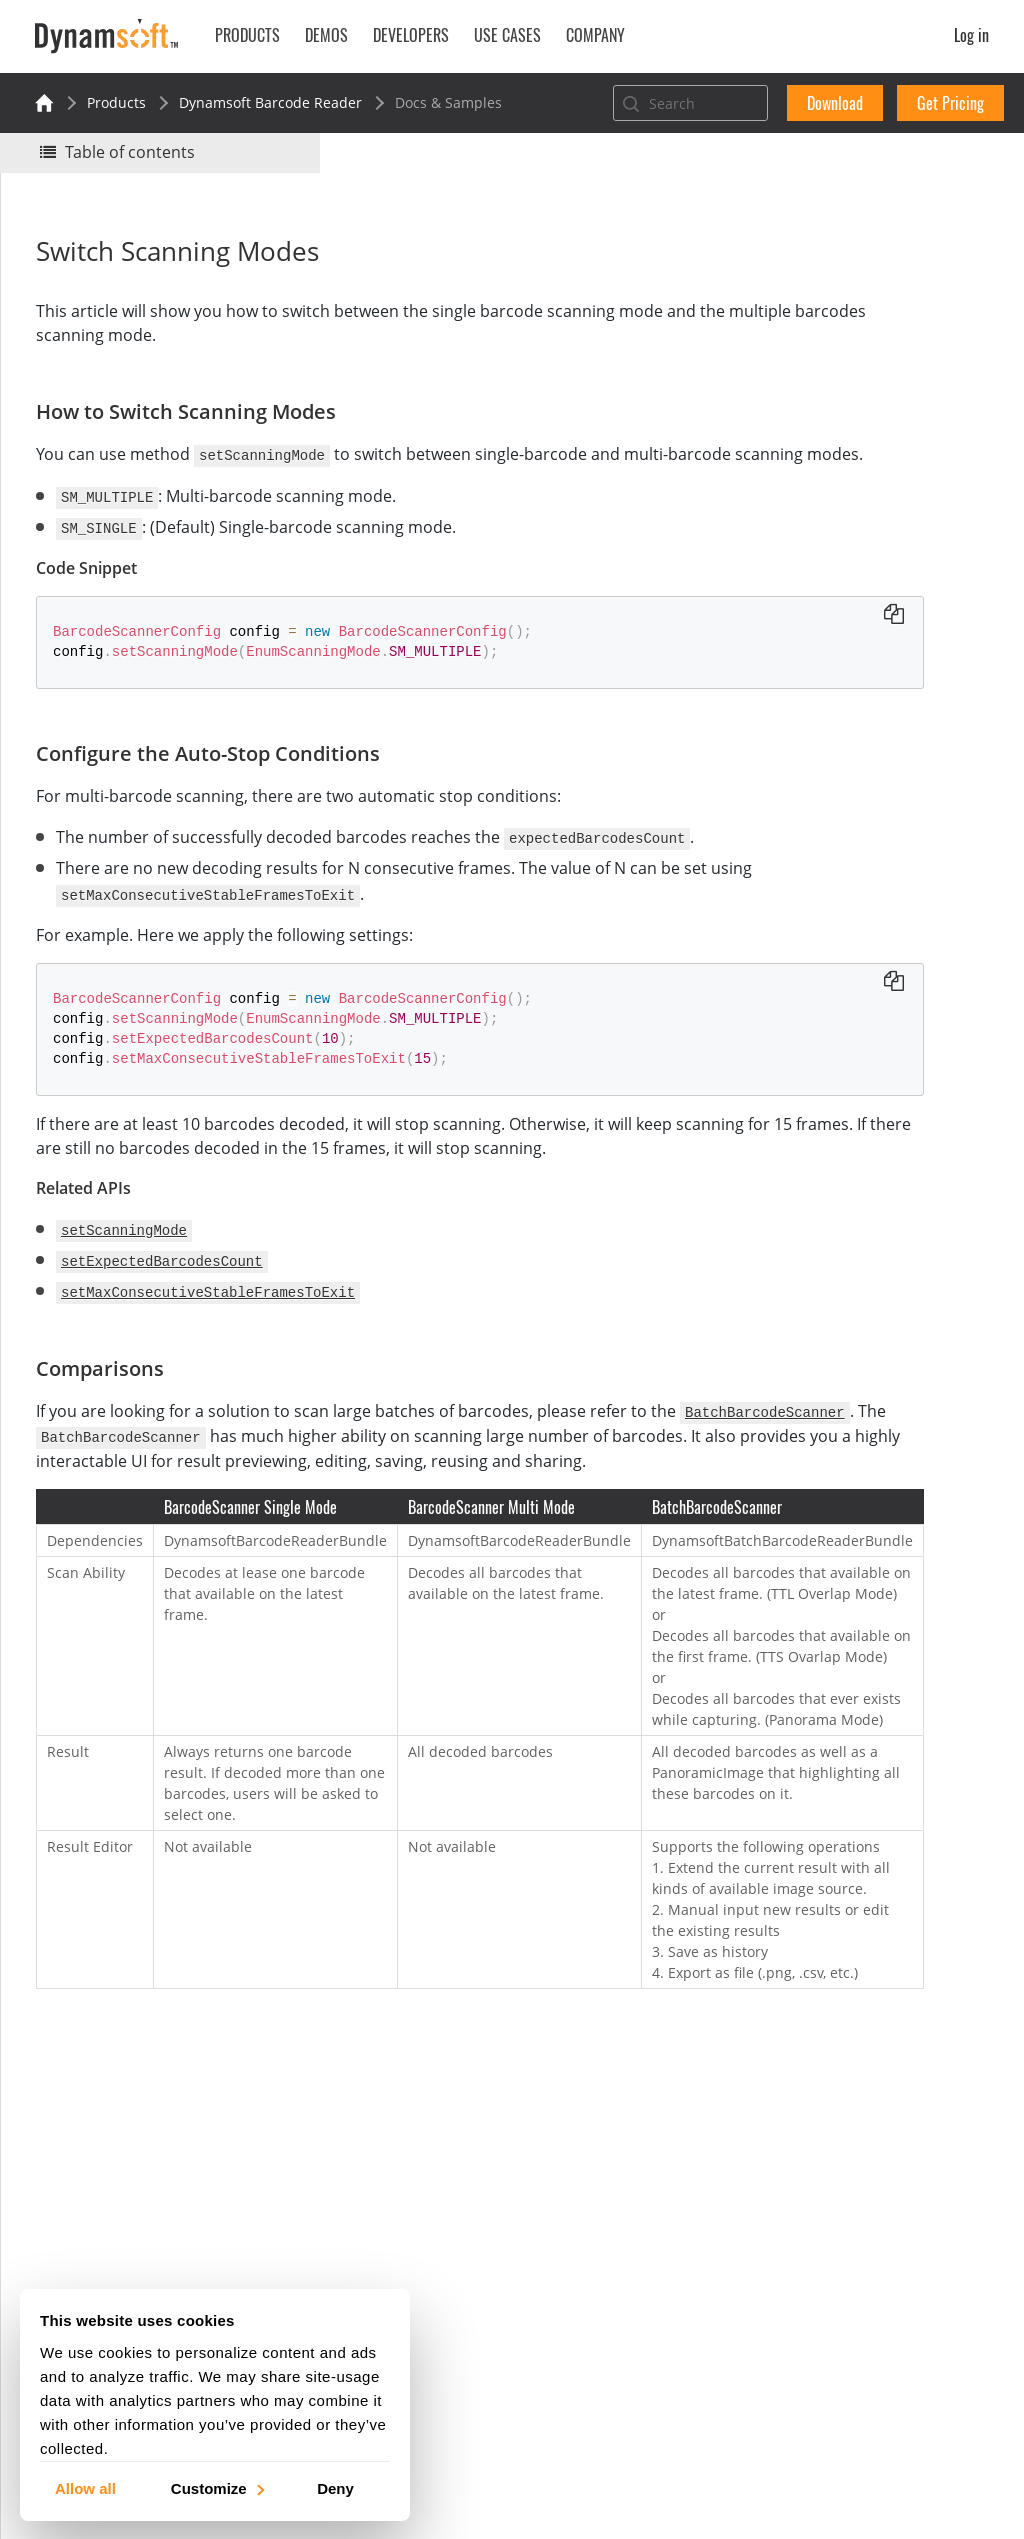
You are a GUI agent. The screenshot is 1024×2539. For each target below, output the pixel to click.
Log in (971, 35)
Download (835, 103)
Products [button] (247, 35)
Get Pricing (950, 103)
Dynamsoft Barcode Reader (270, 102)
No (840, 277)
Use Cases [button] (507, 35)
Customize (216, 2487)
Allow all (85, 2487)
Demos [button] (326, 35)
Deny (335, 2487)
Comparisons (806, 475)
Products (116, 102)
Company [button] (595, 35)
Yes (769, 277)
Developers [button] (411, 35)
